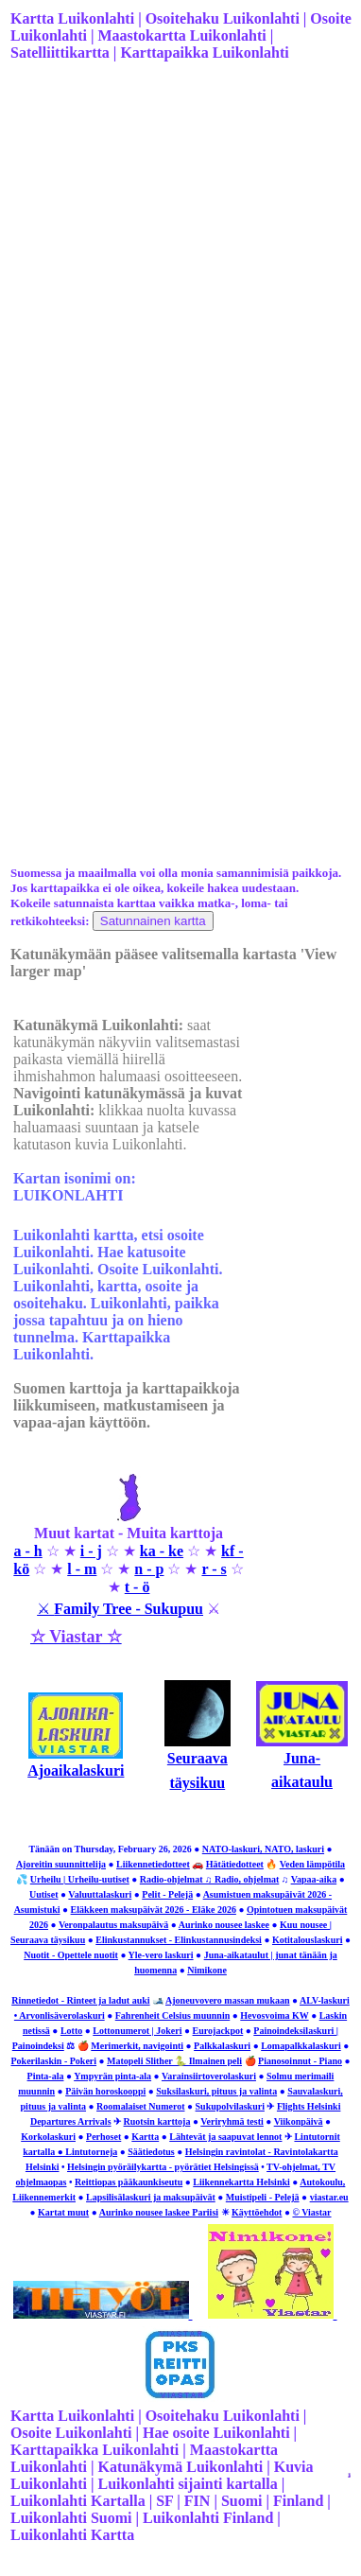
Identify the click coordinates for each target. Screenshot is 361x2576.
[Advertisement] (177, 271)
